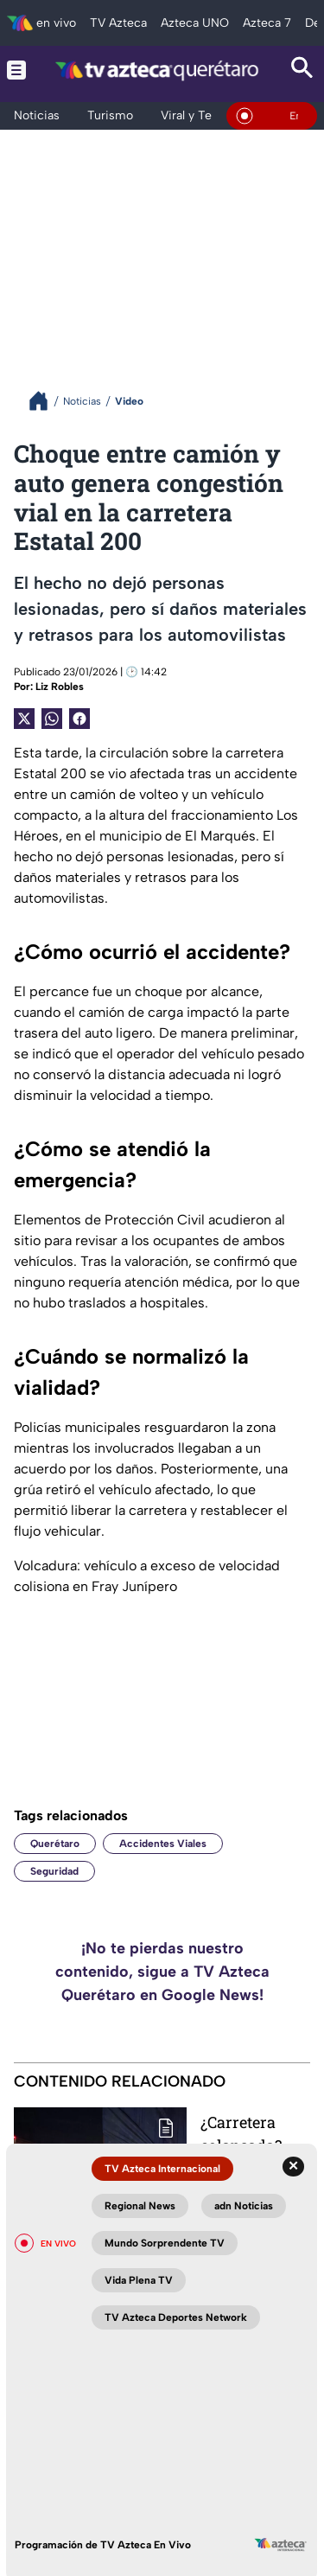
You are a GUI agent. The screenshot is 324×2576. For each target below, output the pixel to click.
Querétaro (54, 1844)
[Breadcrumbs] (45, 401)
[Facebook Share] (79, 718)
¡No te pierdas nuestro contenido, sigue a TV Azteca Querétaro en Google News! (162, 1971)
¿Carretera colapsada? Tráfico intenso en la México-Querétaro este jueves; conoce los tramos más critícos (255, 2134)
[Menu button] (16, 69)
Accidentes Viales (162, 1844)
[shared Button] (51, 718)
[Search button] (302, 69)
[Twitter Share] (24, 718)
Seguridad (54, 1871)
